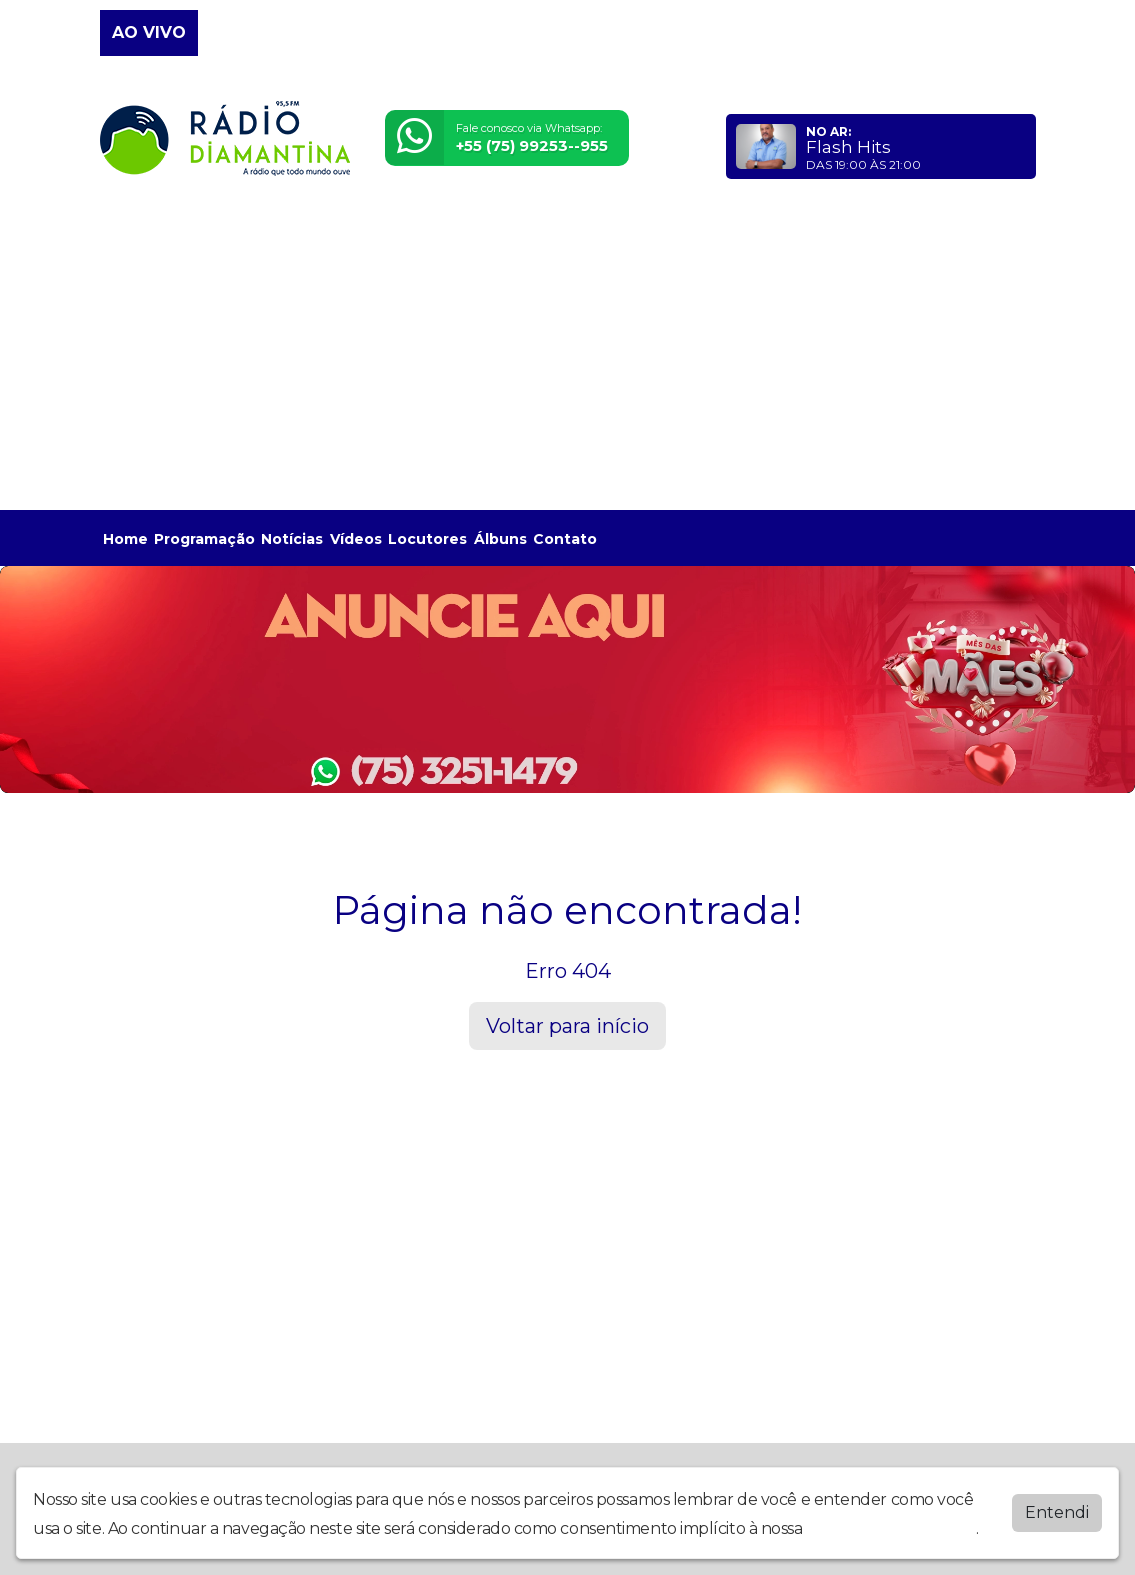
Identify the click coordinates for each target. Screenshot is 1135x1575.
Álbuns (500, 539)
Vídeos (356, 539)
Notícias (292, 539)
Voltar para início (567, 1026)
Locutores (427, 539)
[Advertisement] (567, 354)
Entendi (1057, 1512)
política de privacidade (891, 1528)
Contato (565, 539)
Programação (204, 539)
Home (125, 539)
